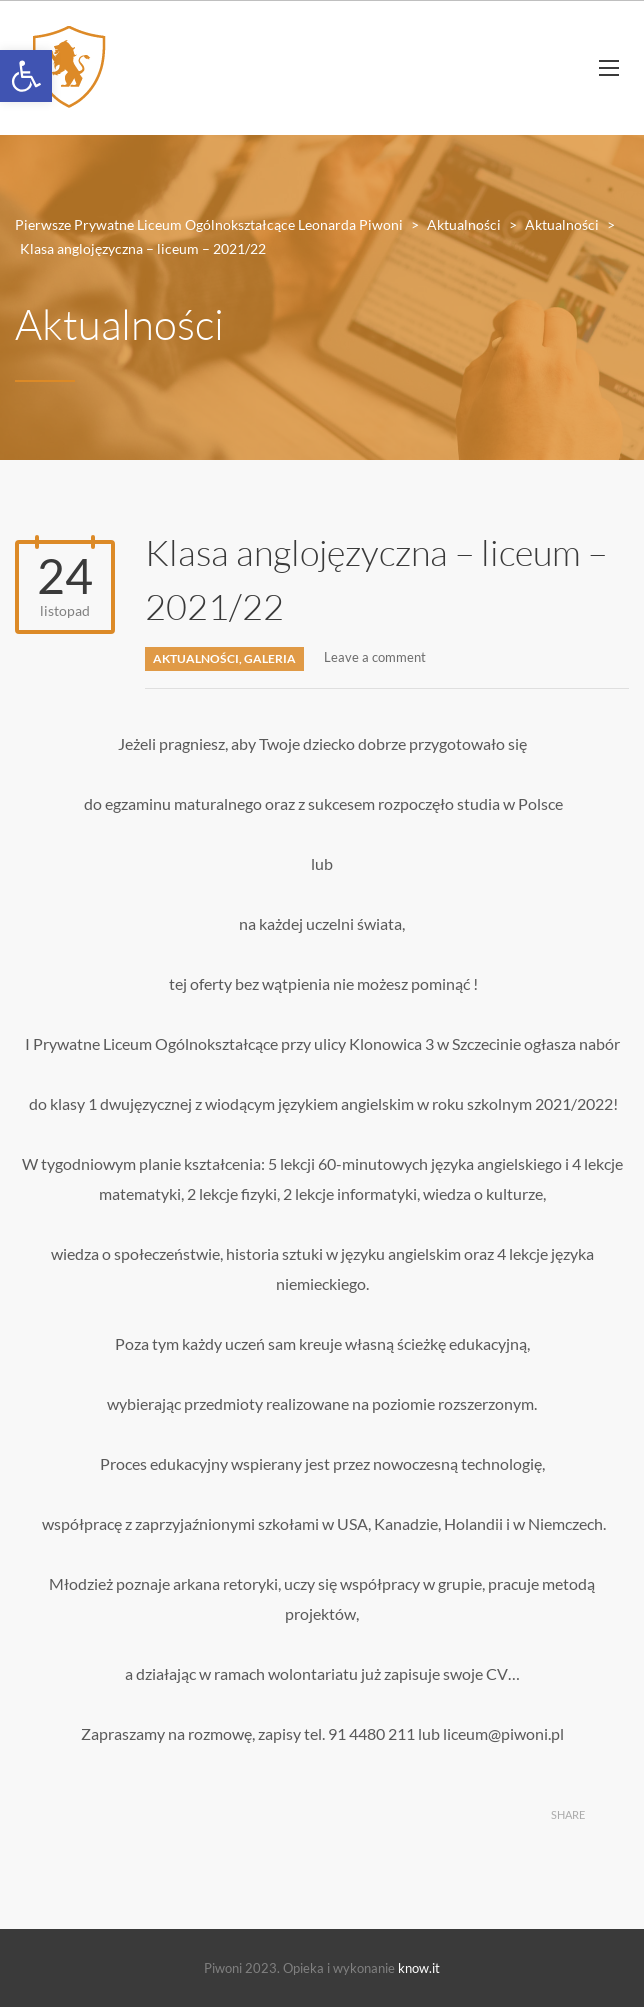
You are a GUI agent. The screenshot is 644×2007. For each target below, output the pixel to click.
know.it (419, 1968)
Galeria (270, 658)
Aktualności (196, 658)
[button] (26, 76)
